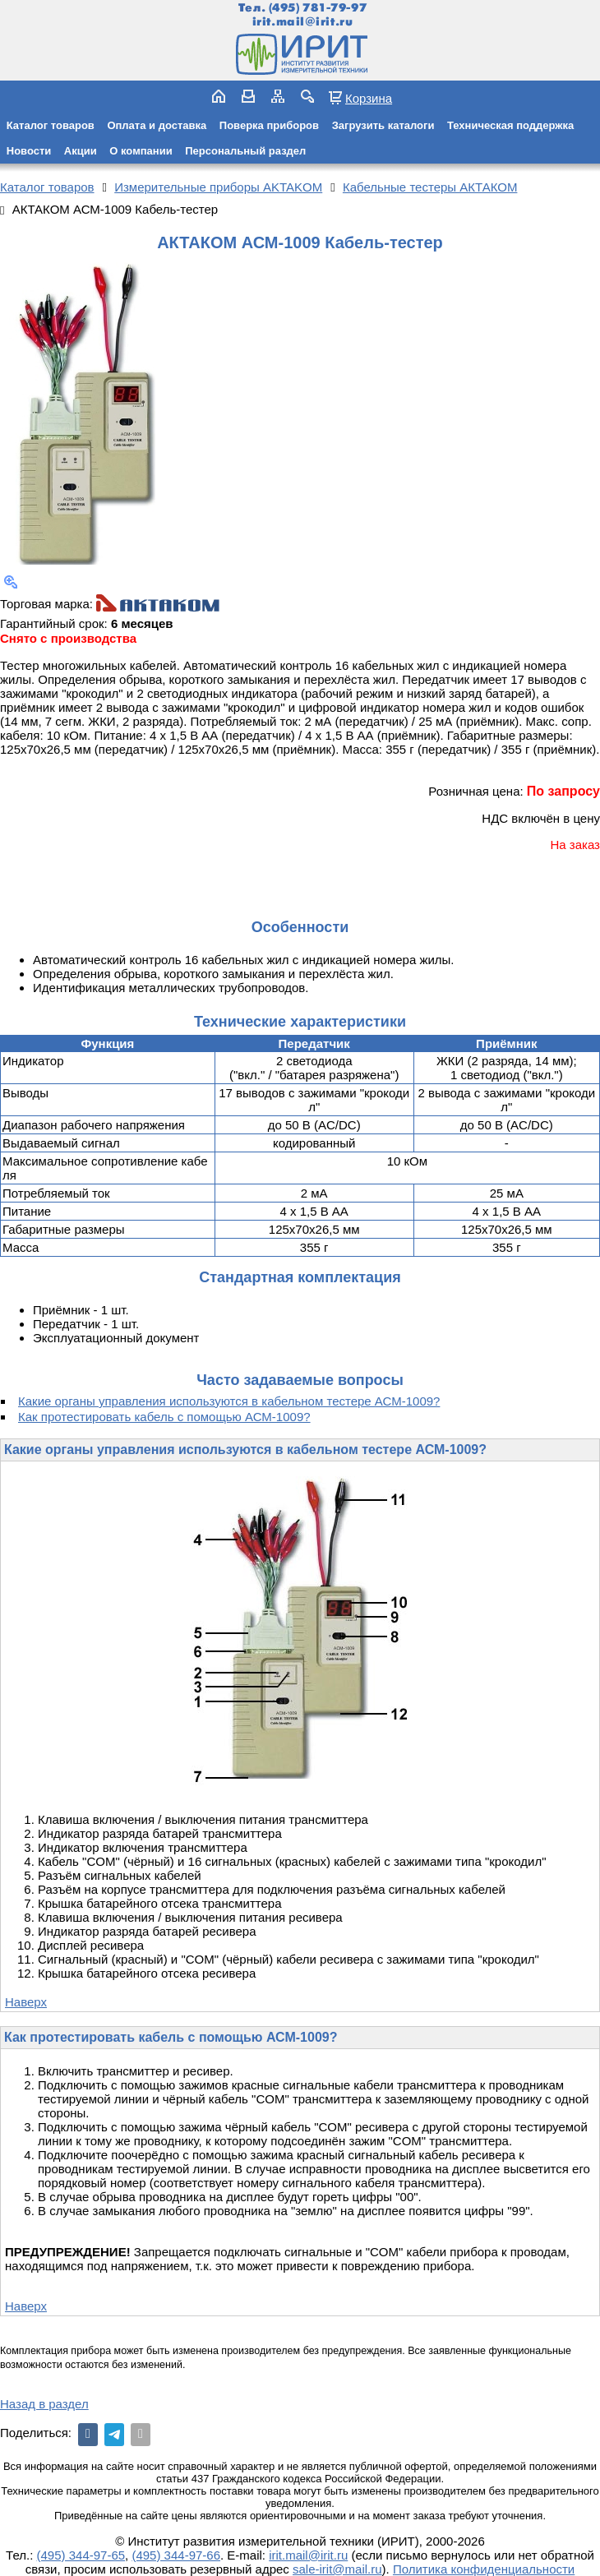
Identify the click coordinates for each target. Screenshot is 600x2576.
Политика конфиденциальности (484, 2569)
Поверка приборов (269, 125)
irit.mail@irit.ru (302, 22)
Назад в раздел (44, 2404)
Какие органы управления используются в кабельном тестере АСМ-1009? (229, 1401)
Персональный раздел (245, 151)
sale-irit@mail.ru (337, 2569)
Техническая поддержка (510, 125)
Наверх (26, 2002)
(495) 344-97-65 (81, 2555)
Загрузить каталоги (383, 125)
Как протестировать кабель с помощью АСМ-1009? (164, 1417)
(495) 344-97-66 (176, 2555)
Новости (29, 151)
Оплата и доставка (156, 125)
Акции (80, 151)
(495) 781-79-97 (318, 8)
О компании (140, 151)
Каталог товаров (51, 125)
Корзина (368, 97)
